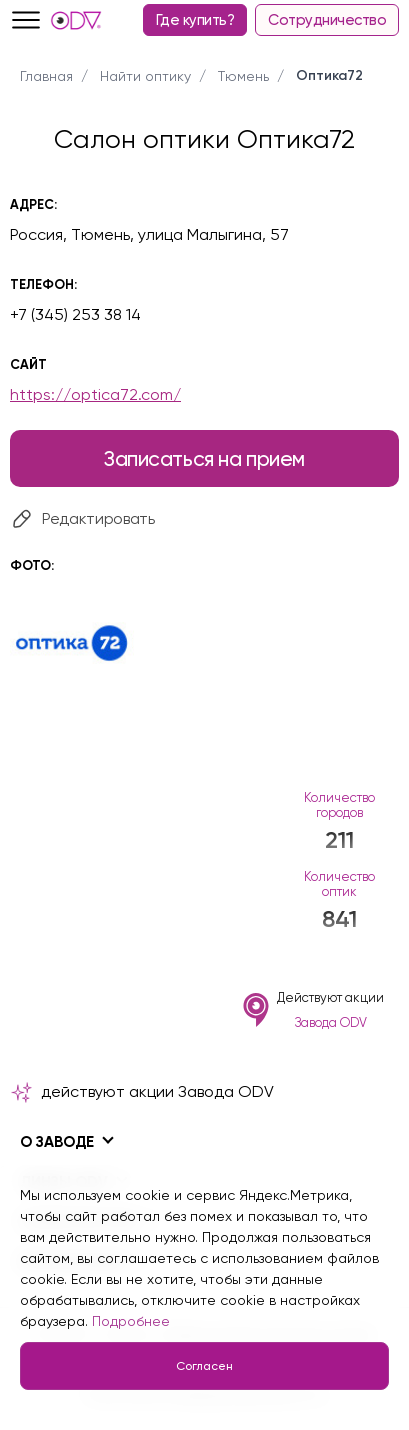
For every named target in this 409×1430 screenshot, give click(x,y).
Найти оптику (145, 76)
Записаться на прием (204, 458)
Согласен (204, 1366)
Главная (46, 76)
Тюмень (243, 76)
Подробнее (131, 1321)
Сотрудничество (327, 20)
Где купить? (195, 20)
